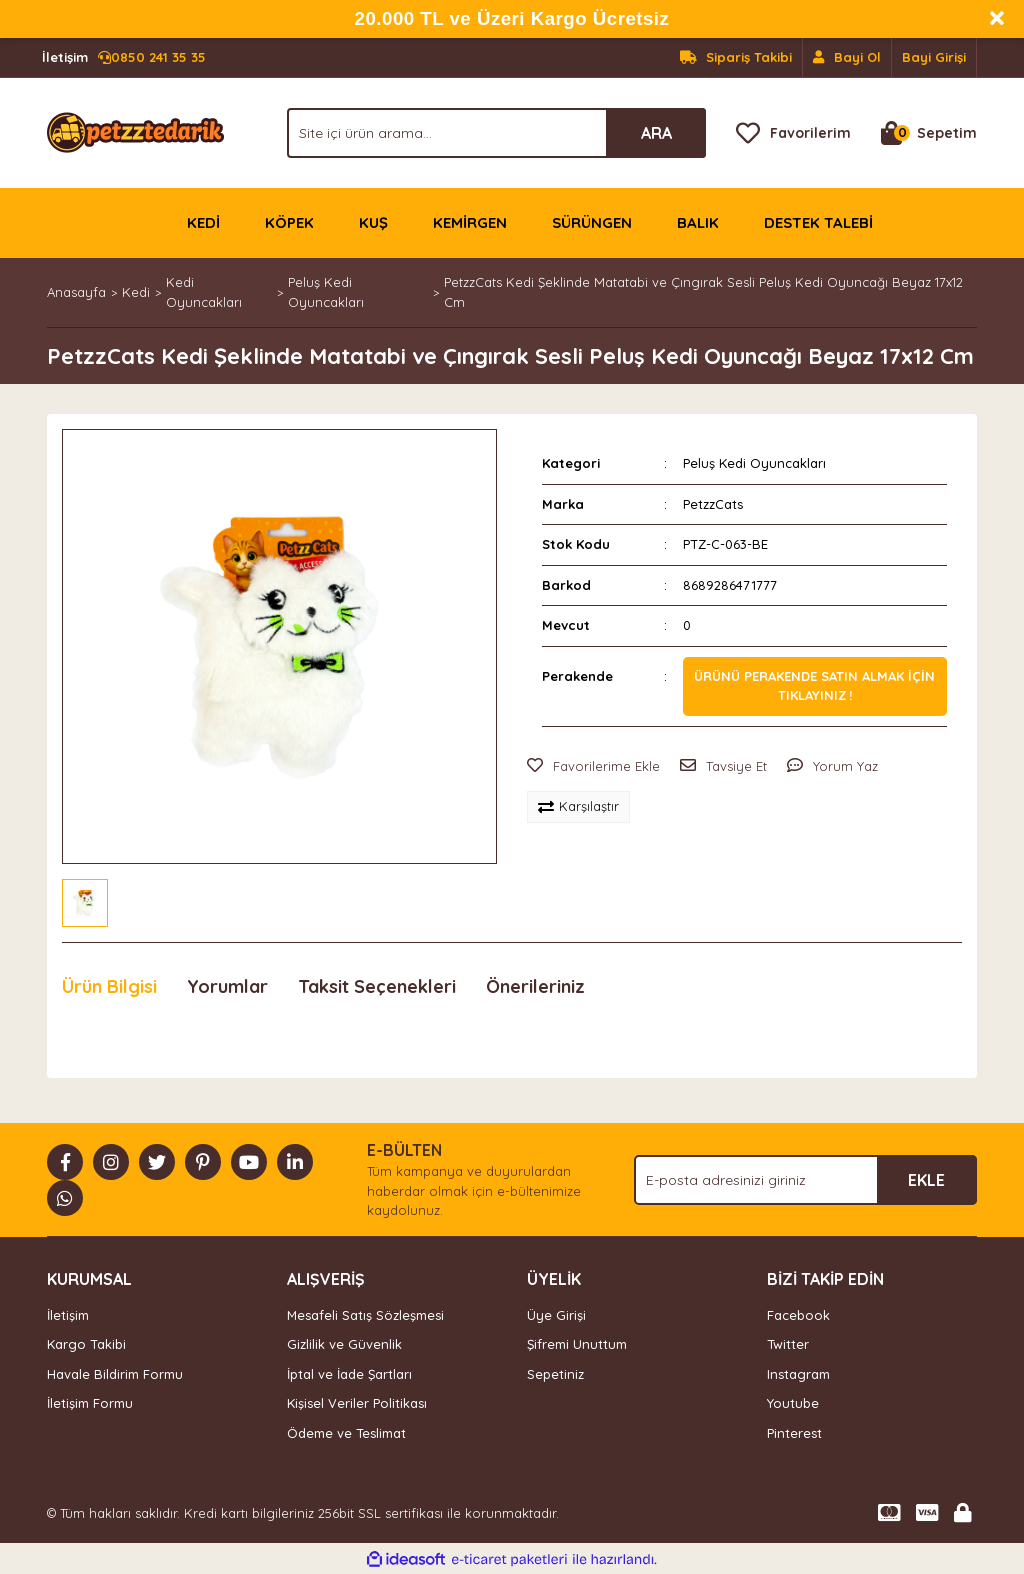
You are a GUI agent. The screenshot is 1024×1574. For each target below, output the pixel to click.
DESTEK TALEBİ (818, 222)
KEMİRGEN (470, 222)
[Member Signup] (847, 58)
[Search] (496, 133)
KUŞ (373, 222)
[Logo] (135, 131)
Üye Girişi (556, 1315)
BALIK (698, 222)
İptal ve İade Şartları (349, 1374)
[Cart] (929, 133)
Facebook (798, 1315)
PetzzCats (713, 504)
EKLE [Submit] (926, 1180)
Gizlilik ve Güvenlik (344, 1344)
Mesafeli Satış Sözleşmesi (365, 1315)
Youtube (793, 1403)
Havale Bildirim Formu (115, 1374)
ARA (656, 133)
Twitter (788, 1344)
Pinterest (794, 1433)
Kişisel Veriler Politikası (357, 1403)
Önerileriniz (535, 986)
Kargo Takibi (86, 1344)
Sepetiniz (555, 1374)
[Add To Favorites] (593, 767)
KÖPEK (289, 222)
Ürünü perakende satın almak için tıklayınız (814, 686)
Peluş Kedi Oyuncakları (754, 463)
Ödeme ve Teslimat (346, 1433)
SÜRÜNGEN (592, 222)
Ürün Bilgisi (109, 986)
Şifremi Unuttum (577, 1344)
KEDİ (203, 222)
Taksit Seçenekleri (377, 986)
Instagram (798, 1374)
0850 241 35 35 (124, 58)
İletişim (68, 1315)
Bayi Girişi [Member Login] (934, 57)
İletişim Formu (90, 1403)
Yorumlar (227, 986)
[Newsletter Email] (805, 1180)
